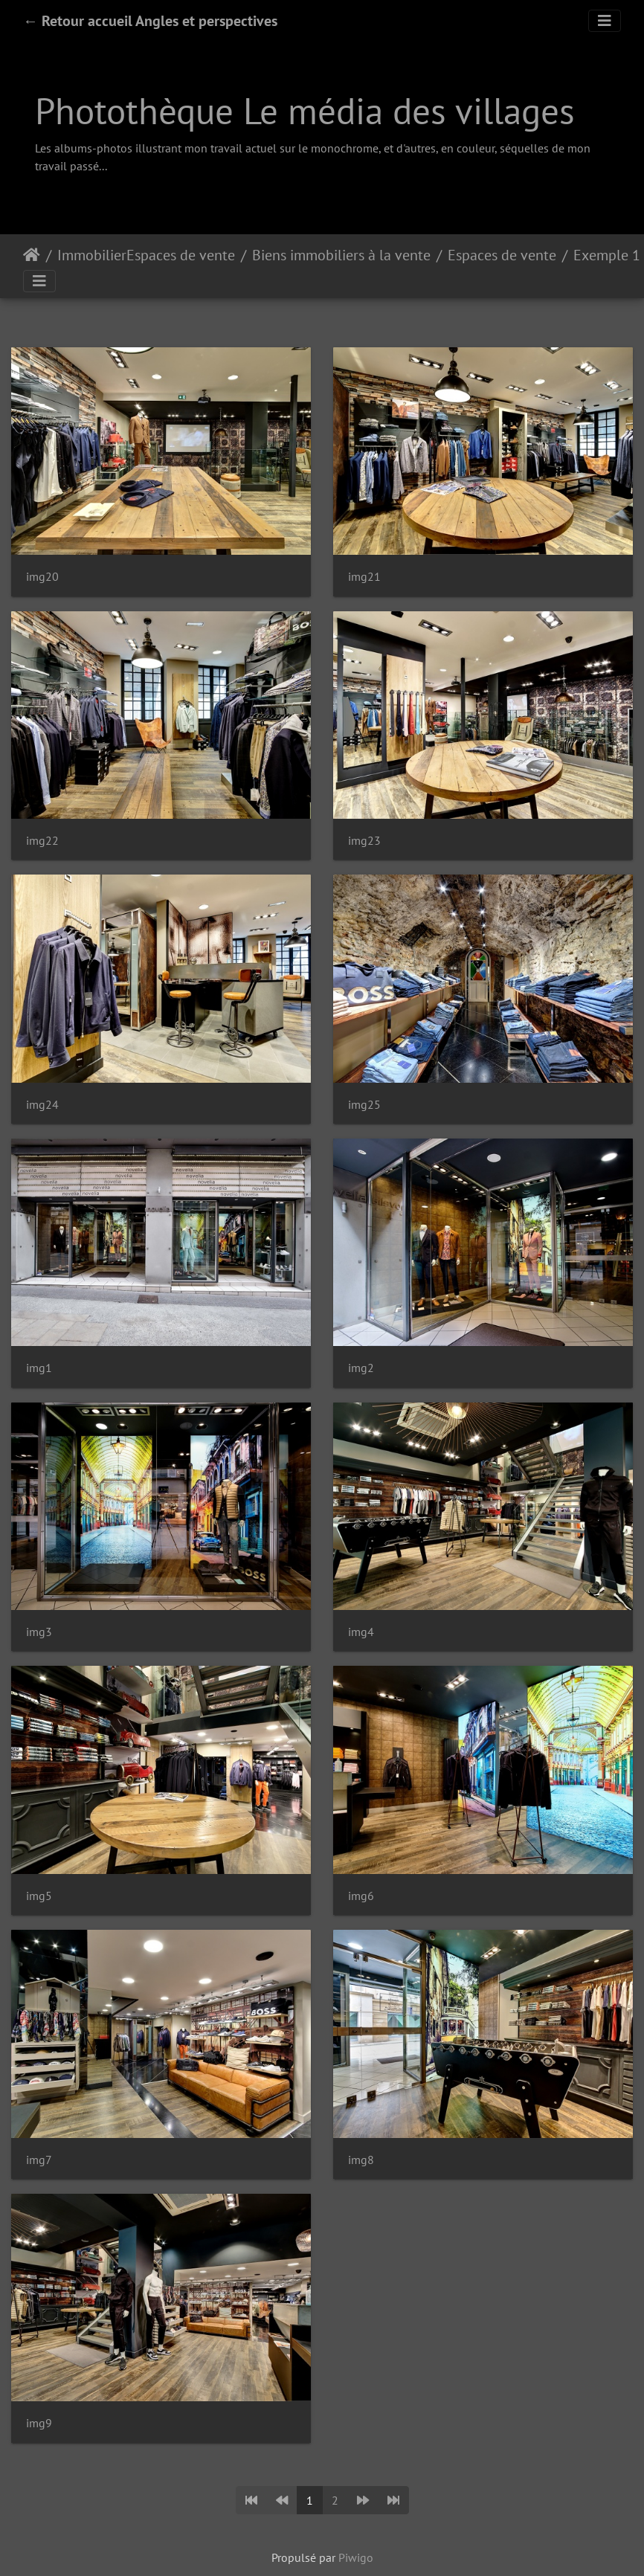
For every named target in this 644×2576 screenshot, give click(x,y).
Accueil (31, 255)
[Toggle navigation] (604, 21)
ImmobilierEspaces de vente (146, 255)
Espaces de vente (502, 255)
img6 (361, 1896)
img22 (42, 841)
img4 (361, 1632)
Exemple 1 (606, 255)
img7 (39, 2160)
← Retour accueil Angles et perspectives (150, 20)
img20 (42, 577)
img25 (364, 1105)
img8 (361, 2160)
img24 (42, 1105)
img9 (39, 2423)
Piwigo (355, 2557)
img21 (364, 577)
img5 (39, 1896)
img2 (361, 1368)
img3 (39, 1632)
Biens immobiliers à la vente (341, 255)
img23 (364, 841)
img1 (39, 1368)
